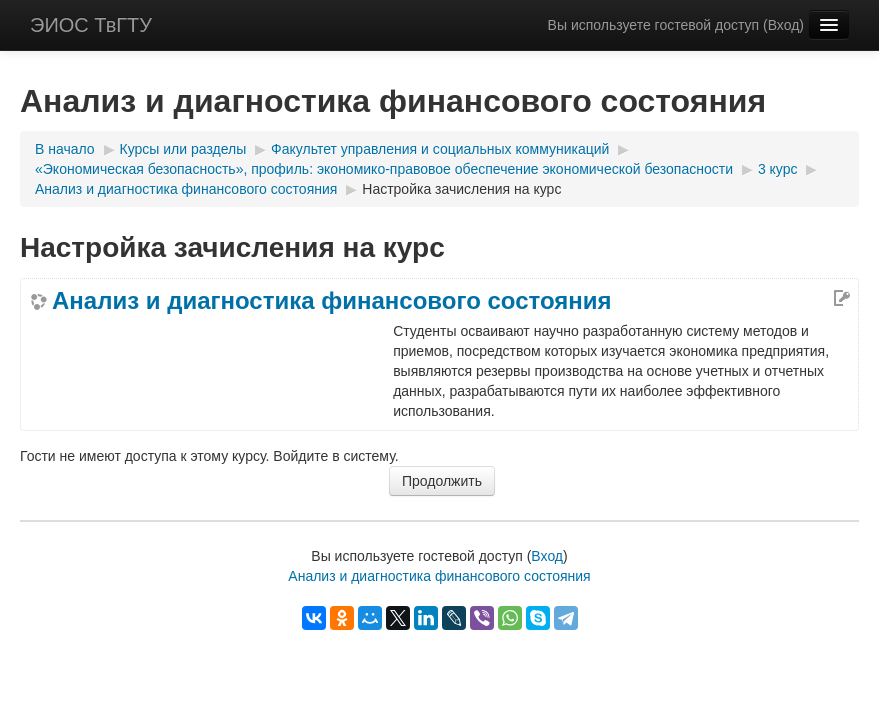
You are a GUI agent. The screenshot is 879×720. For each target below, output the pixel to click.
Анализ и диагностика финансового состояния (186, 189)
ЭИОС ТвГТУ (91, 25)
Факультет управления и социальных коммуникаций (440, 149)
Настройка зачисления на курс (461, 189)
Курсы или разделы (183, 149)
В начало (65, 149)
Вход (784, 25)
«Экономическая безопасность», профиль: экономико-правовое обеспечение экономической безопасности (384, 169)
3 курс (778, 169)
